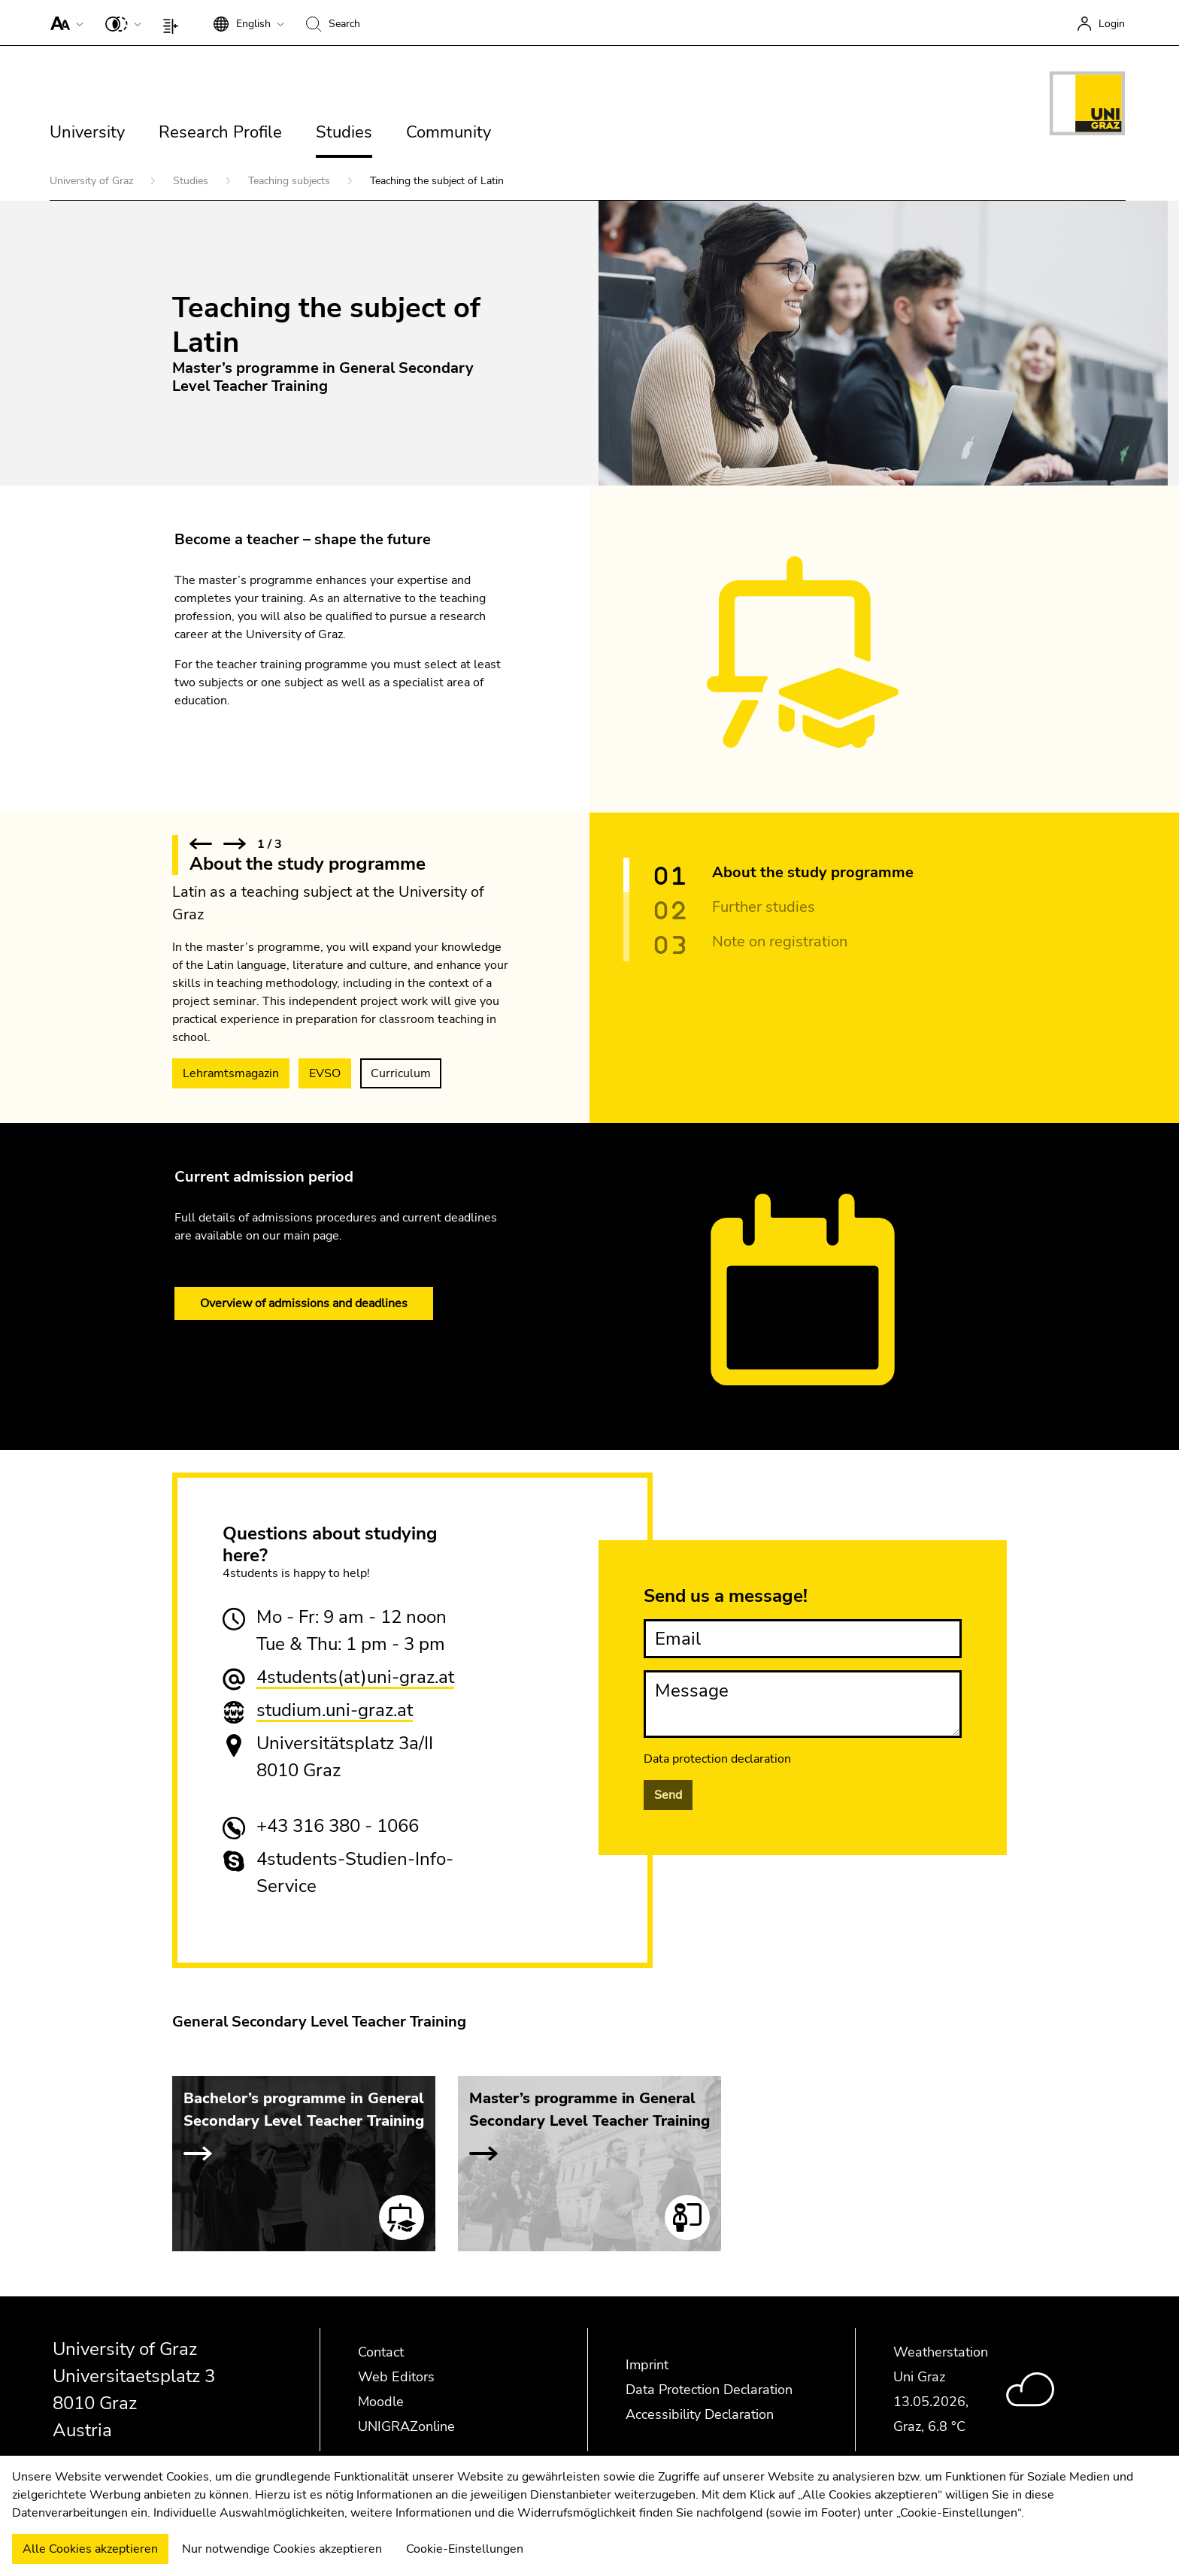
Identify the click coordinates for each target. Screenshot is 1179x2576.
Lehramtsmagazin (231, 1073)
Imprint (647, 2365)
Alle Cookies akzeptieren (90, 2549)
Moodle (381, 2402)
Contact (381, 2352)
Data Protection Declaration (709, 2390)
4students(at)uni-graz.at (355, 1677)
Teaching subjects (290, 181)
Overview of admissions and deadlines (304, 1303)
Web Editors (396, 2377)
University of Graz (93, 181)
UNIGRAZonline (406, 2426)
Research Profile (220, 132)
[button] (63, 22)
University (87, 132)
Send (668, 1795)
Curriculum (401, 1073)
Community (448, 132)
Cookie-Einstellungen (464, 2549)
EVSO (325, 1073)
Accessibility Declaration (700, 2414)
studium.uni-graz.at (334, 1710)
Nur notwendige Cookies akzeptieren (282, 2549)
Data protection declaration (717, 1759)
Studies (344, 132)
